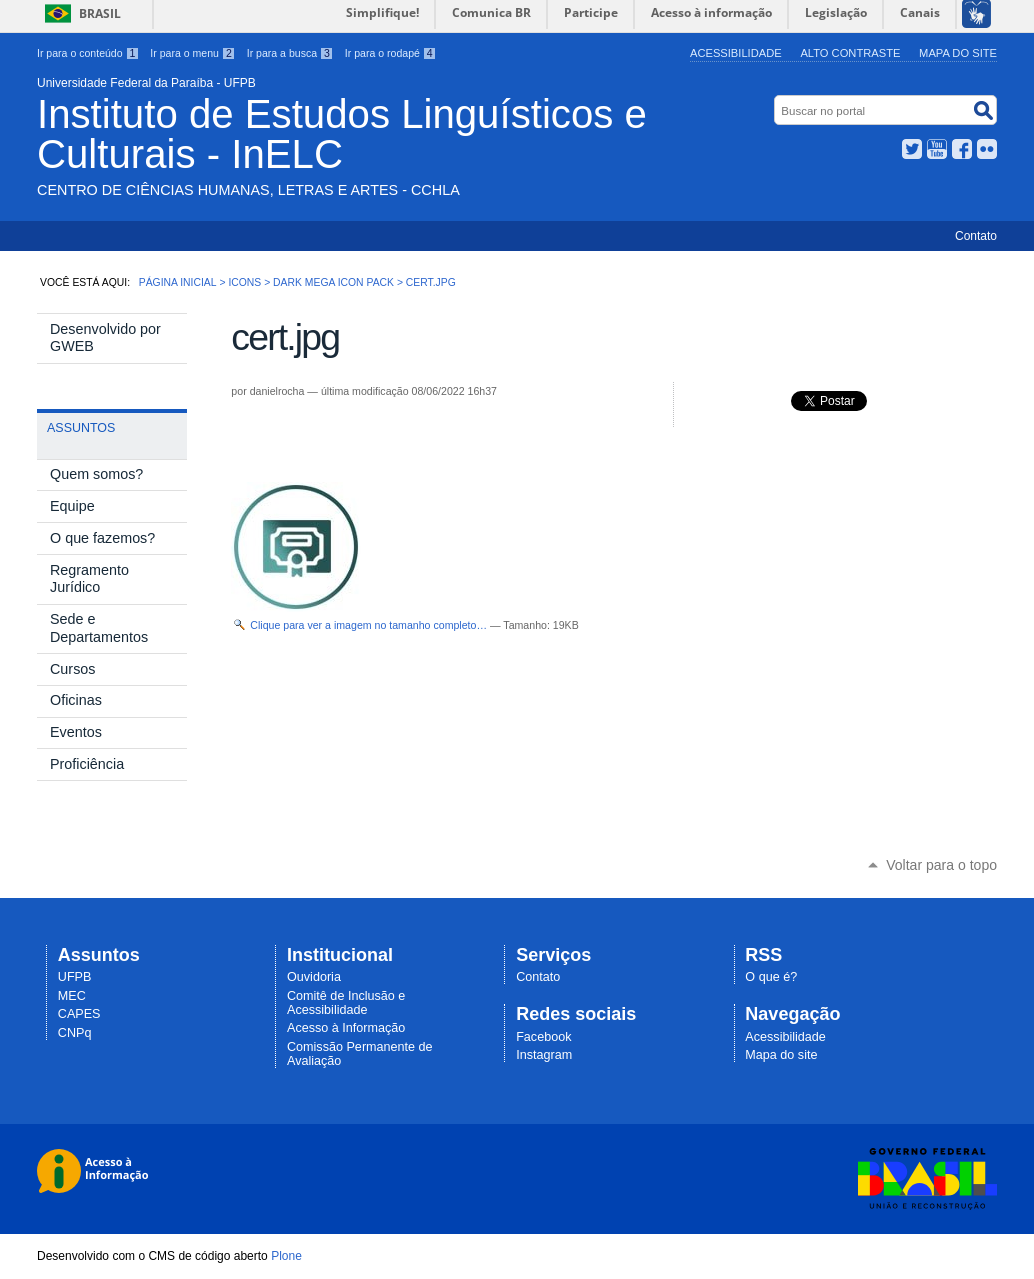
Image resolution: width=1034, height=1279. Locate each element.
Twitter (912, 149)
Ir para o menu (192, 53)
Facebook (962, 149)
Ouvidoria (314, 977)
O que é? (771, 977)
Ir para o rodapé (391, 53)
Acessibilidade (736, 53)
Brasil (100, 13)
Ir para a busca (290, 53)
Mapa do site (958, 53)
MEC (72, 996)
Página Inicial (178, 282)
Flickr (987, 149)
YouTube (937, 149)
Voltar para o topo (941, 865)
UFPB (75, 977)
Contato (976, 236)
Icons (244, 282)
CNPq (75, 1033)
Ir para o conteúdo (88, 53)
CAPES (79, 1014)
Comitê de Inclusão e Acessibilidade (346, 1003)
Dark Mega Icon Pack (333, 282)
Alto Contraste (850, 53)
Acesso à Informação (346, 1028)
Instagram (544, 1055)
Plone (286, 1256)
